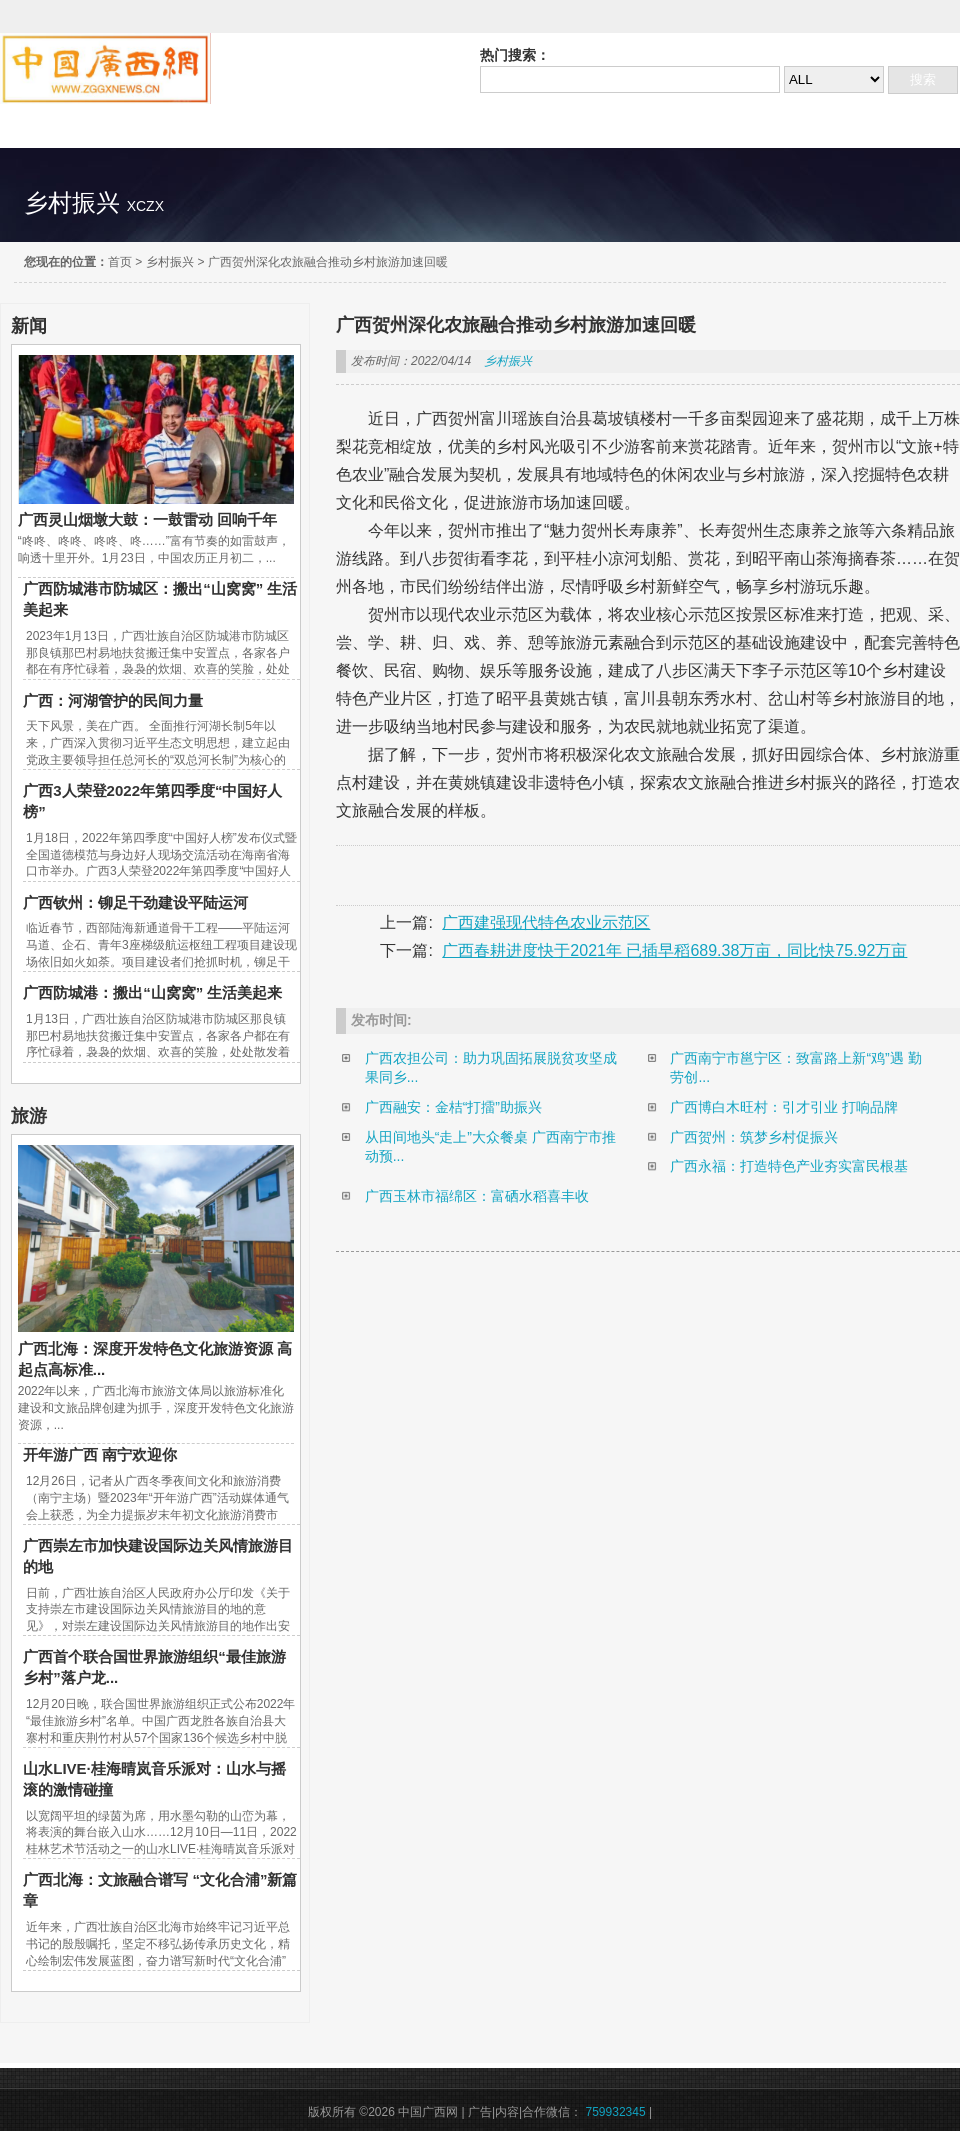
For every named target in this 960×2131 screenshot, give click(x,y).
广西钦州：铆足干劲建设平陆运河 (135, 902)
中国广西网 (105, 68)
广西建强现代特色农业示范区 (546, 922)
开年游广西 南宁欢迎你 (100, 1454)
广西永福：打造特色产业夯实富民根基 (789, 1166)
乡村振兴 (170, 262)
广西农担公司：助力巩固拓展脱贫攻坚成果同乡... (491, 1068)
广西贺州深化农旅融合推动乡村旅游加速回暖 (328, 262)
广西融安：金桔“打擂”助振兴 (453, 1107)
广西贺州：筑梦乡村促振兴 (754, 1137)
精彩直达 (66, 126)
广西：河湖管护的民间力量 (113, 700)
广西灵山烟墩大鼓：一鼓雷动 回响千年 (147, 519)
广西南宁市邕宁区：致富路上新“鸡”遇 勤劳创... (795, 1068)
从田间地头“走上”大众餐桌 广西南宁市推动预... (490, 1147)
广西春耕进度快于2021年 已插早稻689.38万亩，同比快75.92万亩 (674, 950)
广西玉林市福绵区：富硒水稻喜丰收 (477, 1196)
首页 (120, 262)
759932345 (616, 2112)
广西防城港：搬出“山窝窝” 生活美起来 (152, 992)
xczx (145, 206)
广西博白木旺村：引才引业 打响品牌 (784, 1107)
